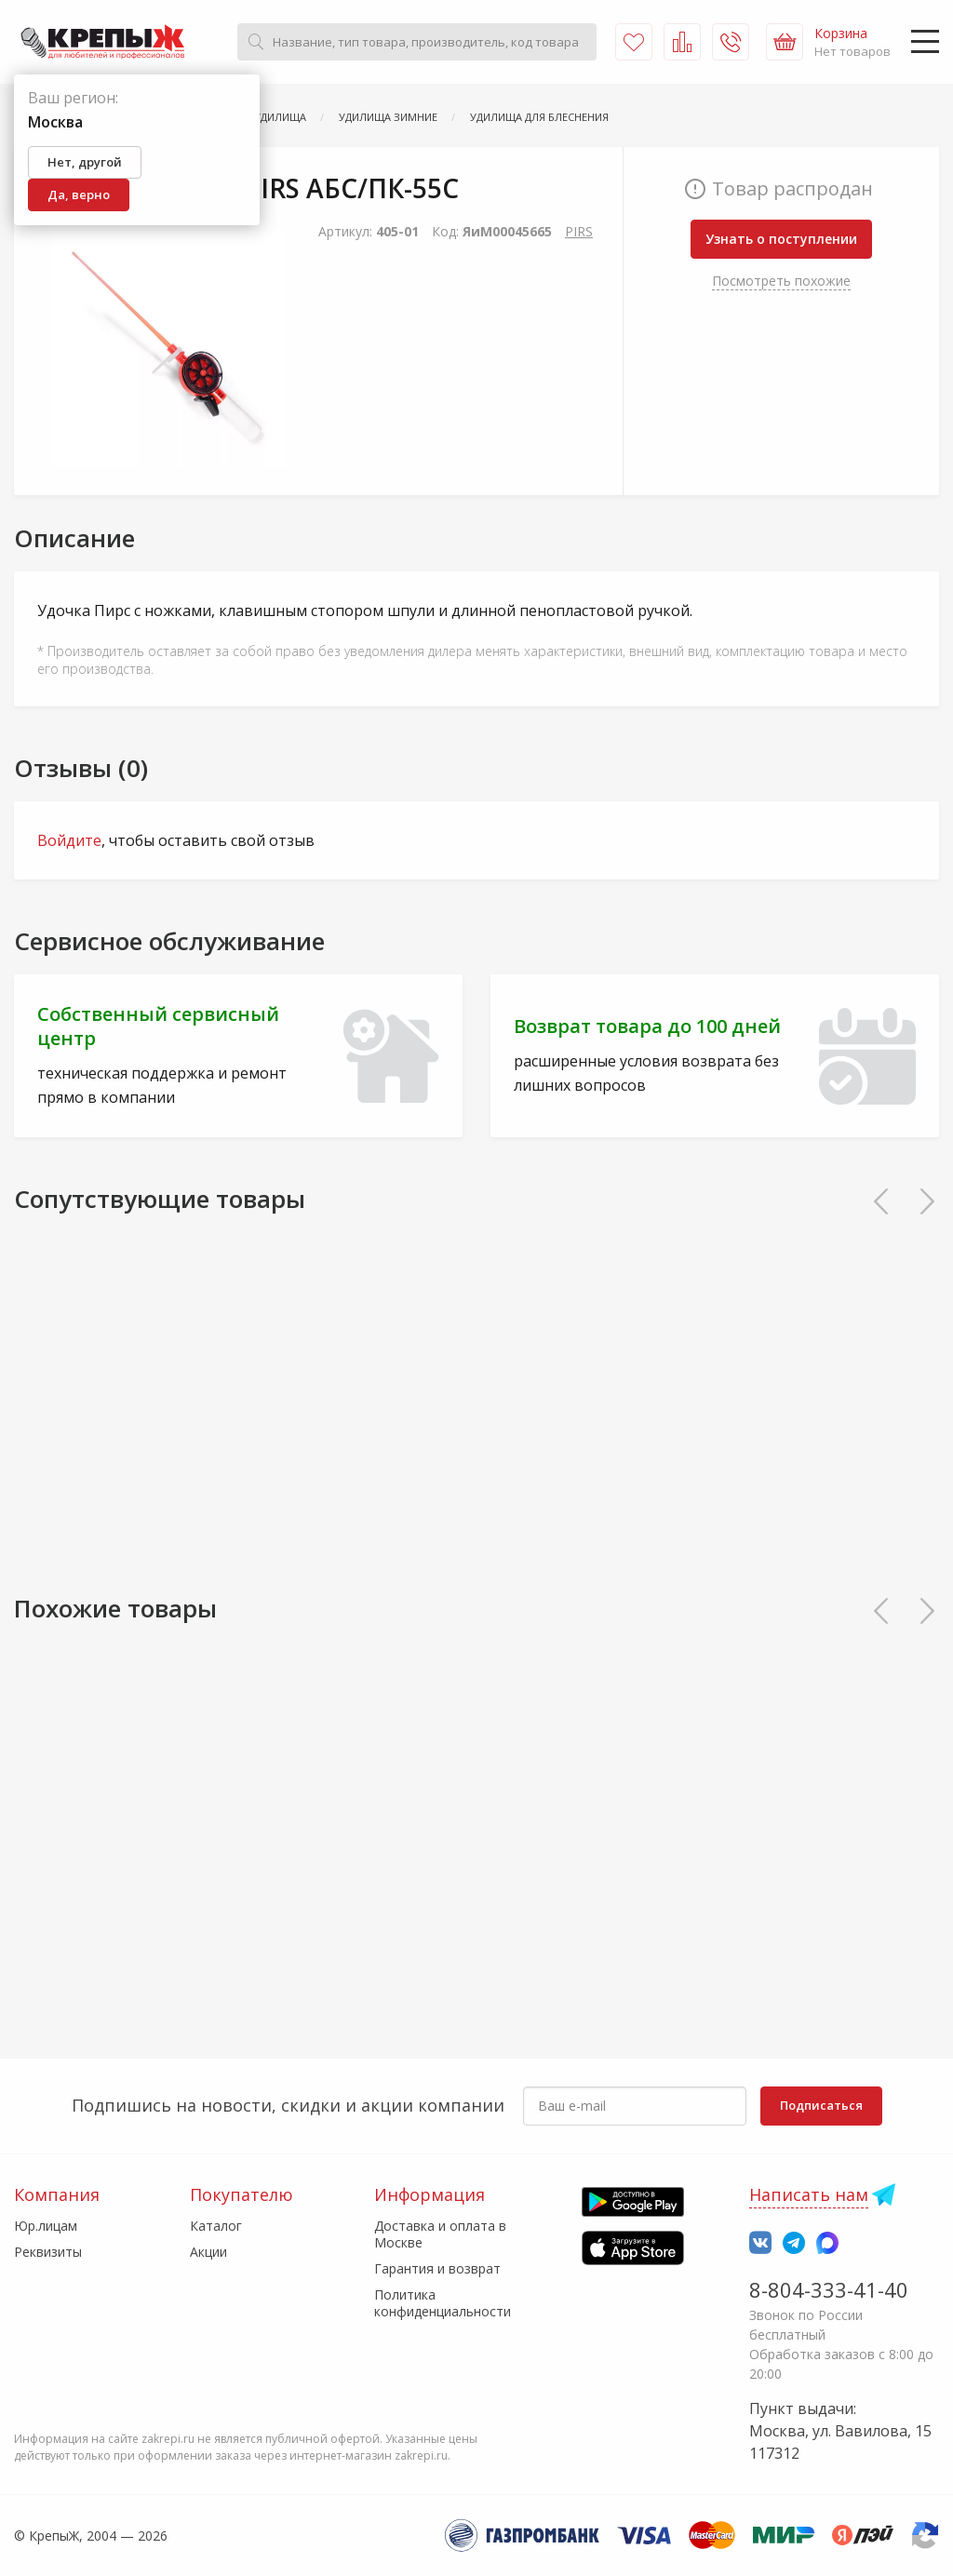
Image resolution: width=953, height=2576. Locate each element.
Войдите (69, 840)
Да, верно (78, 194)
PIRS (579, 231)
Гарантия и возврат (437, 2268)
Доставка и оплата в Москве (440, 2234)
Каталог (216, 2225)
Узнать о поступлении (781, 239)
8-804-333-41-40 (828, 2289)
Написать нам (808, 2194)
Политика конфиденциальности (442, 2303)
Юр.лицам (45, 2225)
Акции (208, 2252)
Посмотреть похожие (781, 280)
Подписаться (821, 2105)
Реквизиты (48, 2252)
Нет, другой (84, 162)
